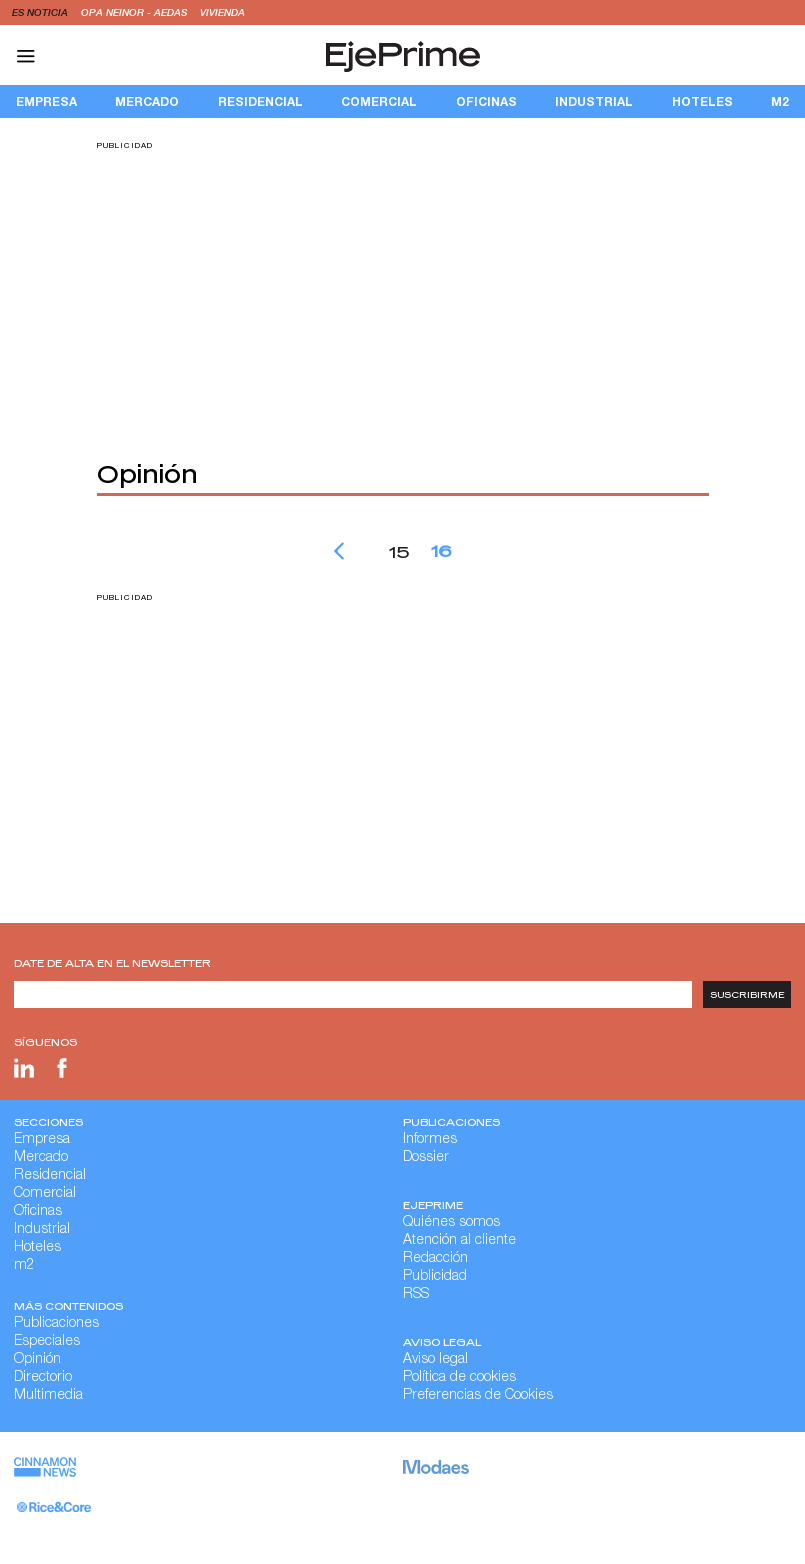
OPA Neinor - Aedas (135, 12)
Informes (430, 1140)
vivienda (222, 12)
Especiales (47, 1342)
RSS (416, 1295)
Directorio (43, 1378)
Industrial (594, 101)
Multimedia (48, 1396)
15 (399, 551)
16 (441, 550)
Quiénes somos (451, 1223)
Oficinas (486, 101)
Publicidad (435, 1277)
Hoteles (702, 101)
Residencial (260, 101)
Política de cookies (459, 1378)
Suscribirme (747, 994)
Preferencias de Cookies (478, 1396)
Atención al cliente (459, 1241)
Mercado (147, 101)
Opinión (37, 1360)
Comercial (379, 101)
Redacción (435, 1259)
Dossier (426, 1158)
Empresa (46, 101)
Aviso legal (435, 1360)
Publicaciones (56, 1324)
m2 (780, 101)
